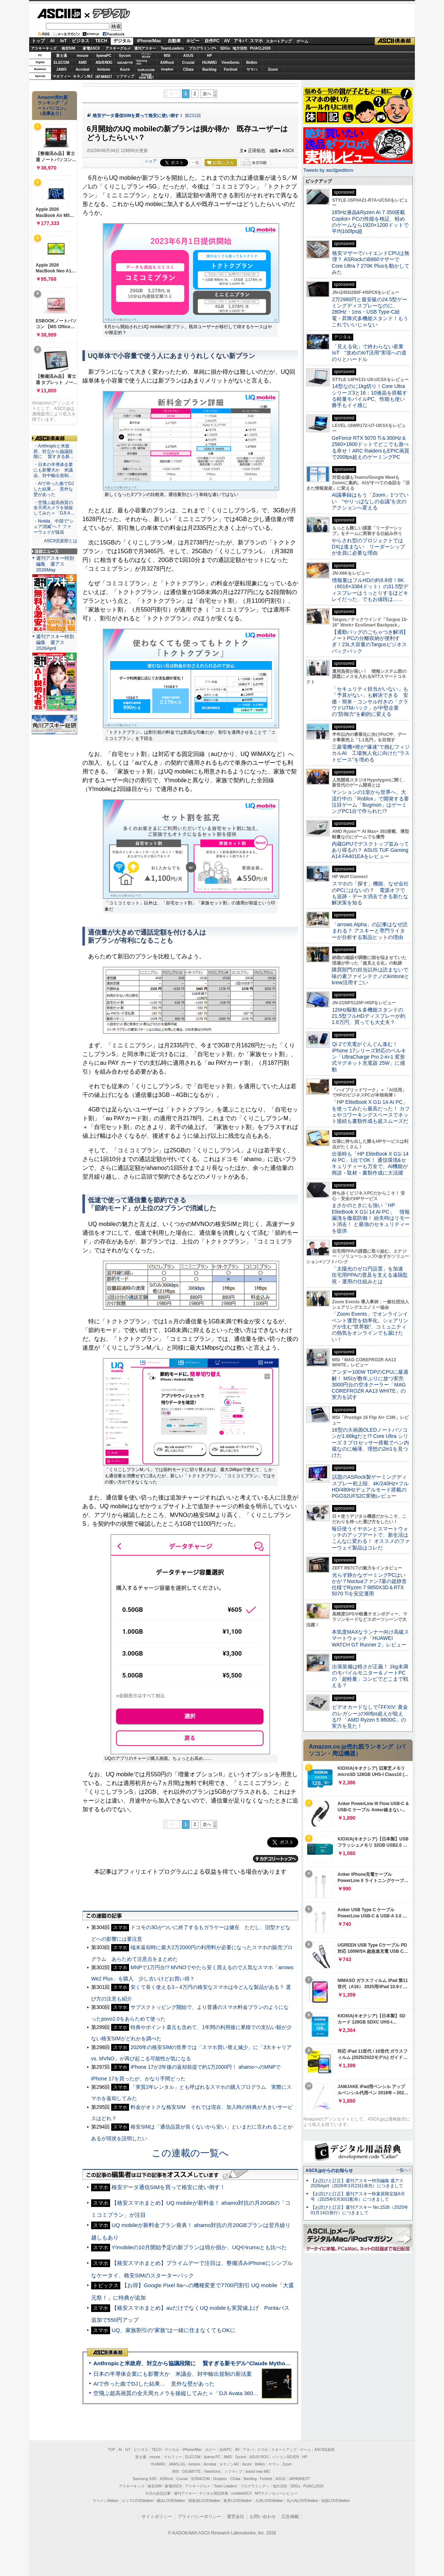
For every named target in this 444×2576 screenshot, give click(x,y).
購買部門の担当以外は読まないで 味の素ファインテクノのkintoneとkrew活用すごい (372, 976)
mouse (82, 56)
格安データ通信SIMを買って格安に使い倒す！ (138, 115)
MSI (167, 56)
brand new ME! (258, 2472)
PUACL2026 (260, 48)
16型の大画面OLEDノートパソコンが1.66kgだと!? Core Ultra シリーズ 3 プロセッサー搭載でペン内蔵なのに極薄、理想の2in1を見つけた (370, 1442)
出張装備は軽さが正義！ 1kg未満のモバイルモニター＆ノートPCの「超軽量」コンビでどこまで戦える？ (370, 1676)
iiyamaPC (103, 56)
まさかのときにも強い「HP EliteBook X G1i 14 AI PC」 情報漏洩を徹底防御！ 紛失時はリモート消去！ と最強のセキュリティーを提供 (371, 1217)
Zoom (273, 69)
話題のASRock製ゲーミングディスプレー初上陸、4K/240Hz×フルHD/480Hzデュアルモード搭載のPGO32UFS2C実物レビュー (370, 1486)
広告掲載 (290, 2516)
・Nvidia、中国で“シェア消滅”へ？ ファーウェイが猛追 (54, 527)
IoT (63, 40)
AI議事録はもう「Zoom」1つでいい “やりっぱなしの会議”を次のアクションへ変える (370, 501)
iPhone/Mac (149, 40)
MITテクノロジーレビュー (276, 2493)
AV (227, 40)
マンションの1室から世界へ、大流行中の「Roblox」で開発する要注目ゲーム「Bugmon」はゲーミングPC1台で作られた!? (370, 801)
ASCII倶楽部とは (60, 540)
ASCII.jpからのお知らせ (329, 2170)
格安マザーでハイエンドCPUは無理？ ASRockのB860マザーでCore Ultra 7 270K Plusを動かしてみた (371, 262)
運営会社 (235, 2516)
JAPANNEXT (103, 76)
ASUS (188, 56)
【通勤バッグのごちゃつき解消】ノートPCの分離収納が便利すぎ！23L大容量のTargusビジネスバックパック (370, 641)
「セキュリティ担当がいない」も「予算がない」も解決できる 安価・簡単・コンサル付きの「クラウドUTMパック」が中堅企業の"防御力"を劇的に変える (370, 701)
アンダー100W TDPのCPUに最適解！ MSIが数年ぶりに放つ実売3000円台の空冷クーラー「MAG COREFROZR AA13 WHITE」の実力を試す (370, 1384)
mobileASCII (241, 2493)
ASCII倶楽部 (394, 41)
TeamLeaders (172, 48)
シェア (151, 161)
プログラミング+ (203, 48)
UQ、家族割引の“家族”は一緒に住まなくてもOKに (173, 2330)
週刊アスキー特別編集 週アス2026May (55, 564)
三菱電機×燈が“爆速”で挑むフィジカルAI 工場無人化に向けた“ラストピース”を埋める (371, 753)
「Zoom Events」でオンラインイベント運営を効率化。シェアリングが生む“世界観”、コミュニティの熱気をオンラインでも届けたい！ (370, 1326)
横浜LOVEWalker (171, 2501)
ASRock (167, 63)
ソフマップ (125, 76)
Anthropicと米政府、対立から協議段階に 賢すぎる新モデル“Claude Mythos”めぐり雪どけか (211, 2363)
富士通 (61, 56)
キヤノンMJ (83, 76)
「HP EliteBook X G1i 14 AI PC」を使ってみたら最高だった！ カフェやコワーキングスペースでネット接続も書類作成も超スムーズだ (371, 1111)
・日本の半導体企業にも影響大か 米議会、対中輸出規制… (53, 470)
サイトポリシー (156, 2516)
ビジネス (80, 40)
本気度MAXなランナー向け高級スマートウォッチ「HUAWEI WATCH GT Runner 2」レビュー (370, 1638)
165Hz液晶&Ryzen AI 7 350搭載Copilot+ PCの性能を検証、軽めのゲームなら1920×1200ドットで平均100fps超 (370, 221)
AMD (82, 63)
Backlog (209, 69)
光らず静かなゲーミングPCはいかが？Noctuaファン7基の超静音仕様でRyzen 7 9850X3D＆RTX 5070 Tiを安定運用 (369, 1584)
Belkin (251, 63)
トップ (38, 40)
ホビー (192, 40)
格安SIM (68, 48)
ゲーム (302, 41)
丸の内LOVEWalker (302, 2501)
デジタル (107, 13)
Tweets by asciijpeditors (328, 170)
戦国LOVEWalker (336, 2501)
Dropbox (167, 69)
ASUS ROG (104, 63)
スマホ (256, 40)
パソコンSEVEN (146, 55)
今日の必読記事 (158, 2493)
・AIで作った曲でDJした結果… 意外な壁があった (54, 489)
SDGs (225, 48)
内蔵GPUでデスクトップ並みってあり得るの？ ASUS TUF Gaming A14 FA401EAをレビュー (370, 850)
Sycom (125, 56)
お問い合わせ (263, 2516)
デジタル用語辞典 (213, 2493)
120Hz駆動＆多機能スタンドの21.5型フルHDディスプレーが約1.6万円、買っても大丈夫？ (368, 1016)
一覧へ (402, 2170)
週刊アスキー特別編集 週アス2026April (55, 642)
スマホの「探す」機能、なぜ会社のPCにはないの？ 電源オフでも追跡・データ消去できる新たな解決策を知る (370, 893)
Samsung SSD (145, 2479)
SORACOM (200, 2479)
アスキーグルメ (118, 48)
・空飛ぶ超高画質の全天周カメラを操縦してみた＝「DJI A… (54, 508)
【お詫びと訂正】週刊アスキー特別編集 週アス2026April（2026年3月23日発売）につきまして (357, 2183)
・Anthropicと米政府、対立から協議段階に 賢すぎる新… (54, 451)
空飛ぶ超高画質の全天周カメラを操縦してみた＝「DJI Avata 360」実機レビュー (192, 2393)
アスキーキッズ (44, 48)
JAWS (61, 69)
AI (52, 40)
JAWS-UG (176, 2464)
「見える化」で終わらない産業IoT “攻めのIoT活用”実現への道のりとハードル (369, 353)
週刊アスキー (145, 48)
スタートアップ (278, 41)
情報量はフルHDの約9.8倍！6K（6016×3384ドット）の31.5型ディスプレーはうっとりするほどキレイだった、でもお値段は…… (370, 589)
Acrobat (83, 69)
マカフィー (61, 76)
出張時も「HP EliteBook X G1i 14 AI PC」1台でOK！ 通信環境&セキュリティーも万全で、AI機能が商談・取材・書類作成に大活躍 (370, 1163)
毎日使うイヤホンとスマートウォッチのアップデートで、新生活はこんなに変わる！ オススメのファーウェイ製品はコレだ (371, 1538)
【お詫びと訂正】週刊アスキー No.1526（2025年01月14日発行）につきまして (359, 2210)
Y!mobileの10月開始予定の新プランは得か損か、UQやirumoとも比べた (199, 2247)
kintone (103, 69)
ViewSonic (231, 63)
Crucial (188, 63)
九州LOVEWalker (269, 2501)
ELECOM (61, 63)
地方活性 (240, 48)
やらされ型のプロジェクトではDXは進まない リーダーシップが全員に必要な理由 (368, 547)
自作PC (212, 40)
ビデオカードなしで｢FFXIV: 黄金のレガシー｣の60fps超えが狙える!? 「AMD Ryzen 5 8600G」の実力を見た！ (370, 1716)
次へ (207, 93)
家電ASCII (91, 48)
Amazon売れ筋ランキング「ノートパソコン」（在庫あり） (53, 105)
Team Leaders (225, 2486)
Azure (125, 69)
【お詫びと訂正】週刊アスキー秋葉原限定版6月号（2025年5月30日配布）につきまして (358, 2196)
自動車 (174, 40)
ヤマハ (251, 69)
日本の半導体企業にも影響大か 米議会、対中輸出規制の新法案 (172, 2374)
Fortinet (230, 69)
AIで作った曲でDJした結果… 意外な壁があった (154, 2384)
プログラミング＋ (254, 2486)
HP (209, 56)
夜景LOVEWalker (237, 2501)
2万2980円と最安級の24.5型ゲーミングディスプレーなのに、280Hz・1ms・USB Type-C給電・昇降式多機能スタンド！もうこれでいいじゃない (370, 311)
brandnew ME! (146, 76)
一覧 (195, 162)
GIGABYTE (125, 63)
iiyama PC (212, 2457)
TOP (111, 2450)
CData (188, 69)
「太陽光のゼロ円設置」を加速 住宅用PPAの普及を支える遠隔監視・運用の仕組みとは (370, 1275)
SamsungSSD (141, 62)
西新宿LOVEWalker (204, 2501)
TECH (101, 40)
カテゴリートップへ (275, 1858)
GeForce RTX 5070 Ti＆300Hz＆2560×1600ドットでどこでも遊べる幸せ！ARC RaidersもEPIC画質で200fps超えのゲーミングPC (370, 447)
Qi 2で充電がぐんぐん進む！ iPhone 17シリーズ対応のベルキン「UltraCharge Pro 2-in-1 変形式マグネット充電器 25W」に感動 (369, 1056)
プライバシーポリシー (199, 2516)
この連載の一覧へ (190, 2153)
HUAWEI (209, 63)
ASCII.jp (59, 13)
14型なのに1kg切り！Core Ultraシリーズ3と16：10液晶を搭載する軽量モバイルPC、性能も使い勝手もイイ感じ (369, 395)
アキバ (240, 40)
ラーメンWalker (105, 2501)
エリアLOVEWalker (137, 2501)
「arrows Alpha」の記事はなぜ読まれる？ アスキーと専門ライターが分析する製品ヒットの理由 (370, 931)
